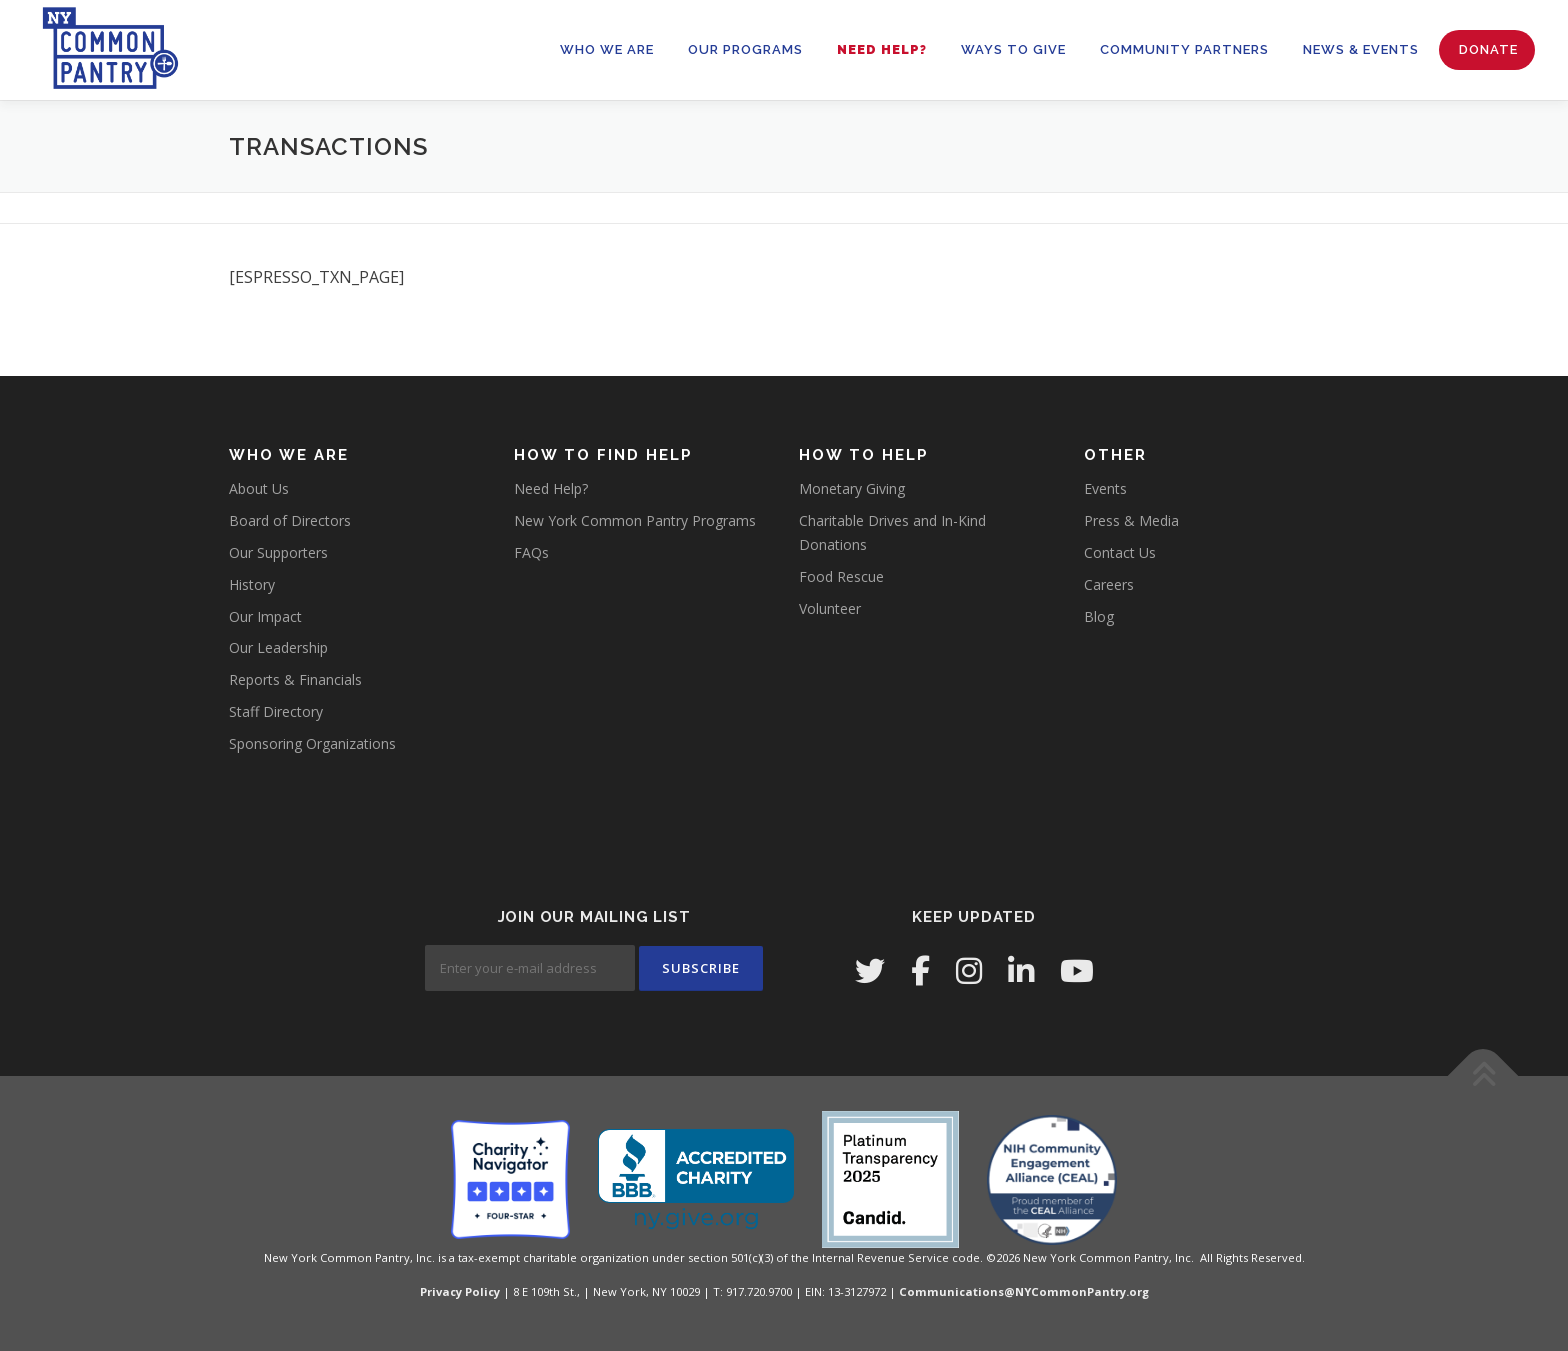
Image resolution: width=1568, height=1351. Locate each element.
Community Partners (1184, 49)
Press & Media (1131, 520)
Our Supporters (278, 552)
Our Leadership (278, 647)
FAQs (531, 552)
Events (1105, 488)
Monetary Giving (852, 488)
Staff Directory (276, 711)
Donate (1488, 49)
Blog (1099, 616)
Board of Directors (290, 520)
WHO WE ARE (607, 49)
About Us (259, 488)
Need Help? (882, 49)
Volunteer (830, 608)
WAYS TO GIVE (1013, 49)
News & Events (1361, 49)
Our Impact (265, 616)
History (252, 584)
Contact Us (1120, 552)
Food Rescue (841, 576)
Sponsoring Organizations (312, 743)
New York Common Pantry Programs (635, 520)
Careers (1109, 584)
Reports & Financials (295, 679)
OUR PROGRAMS (745, 49)
